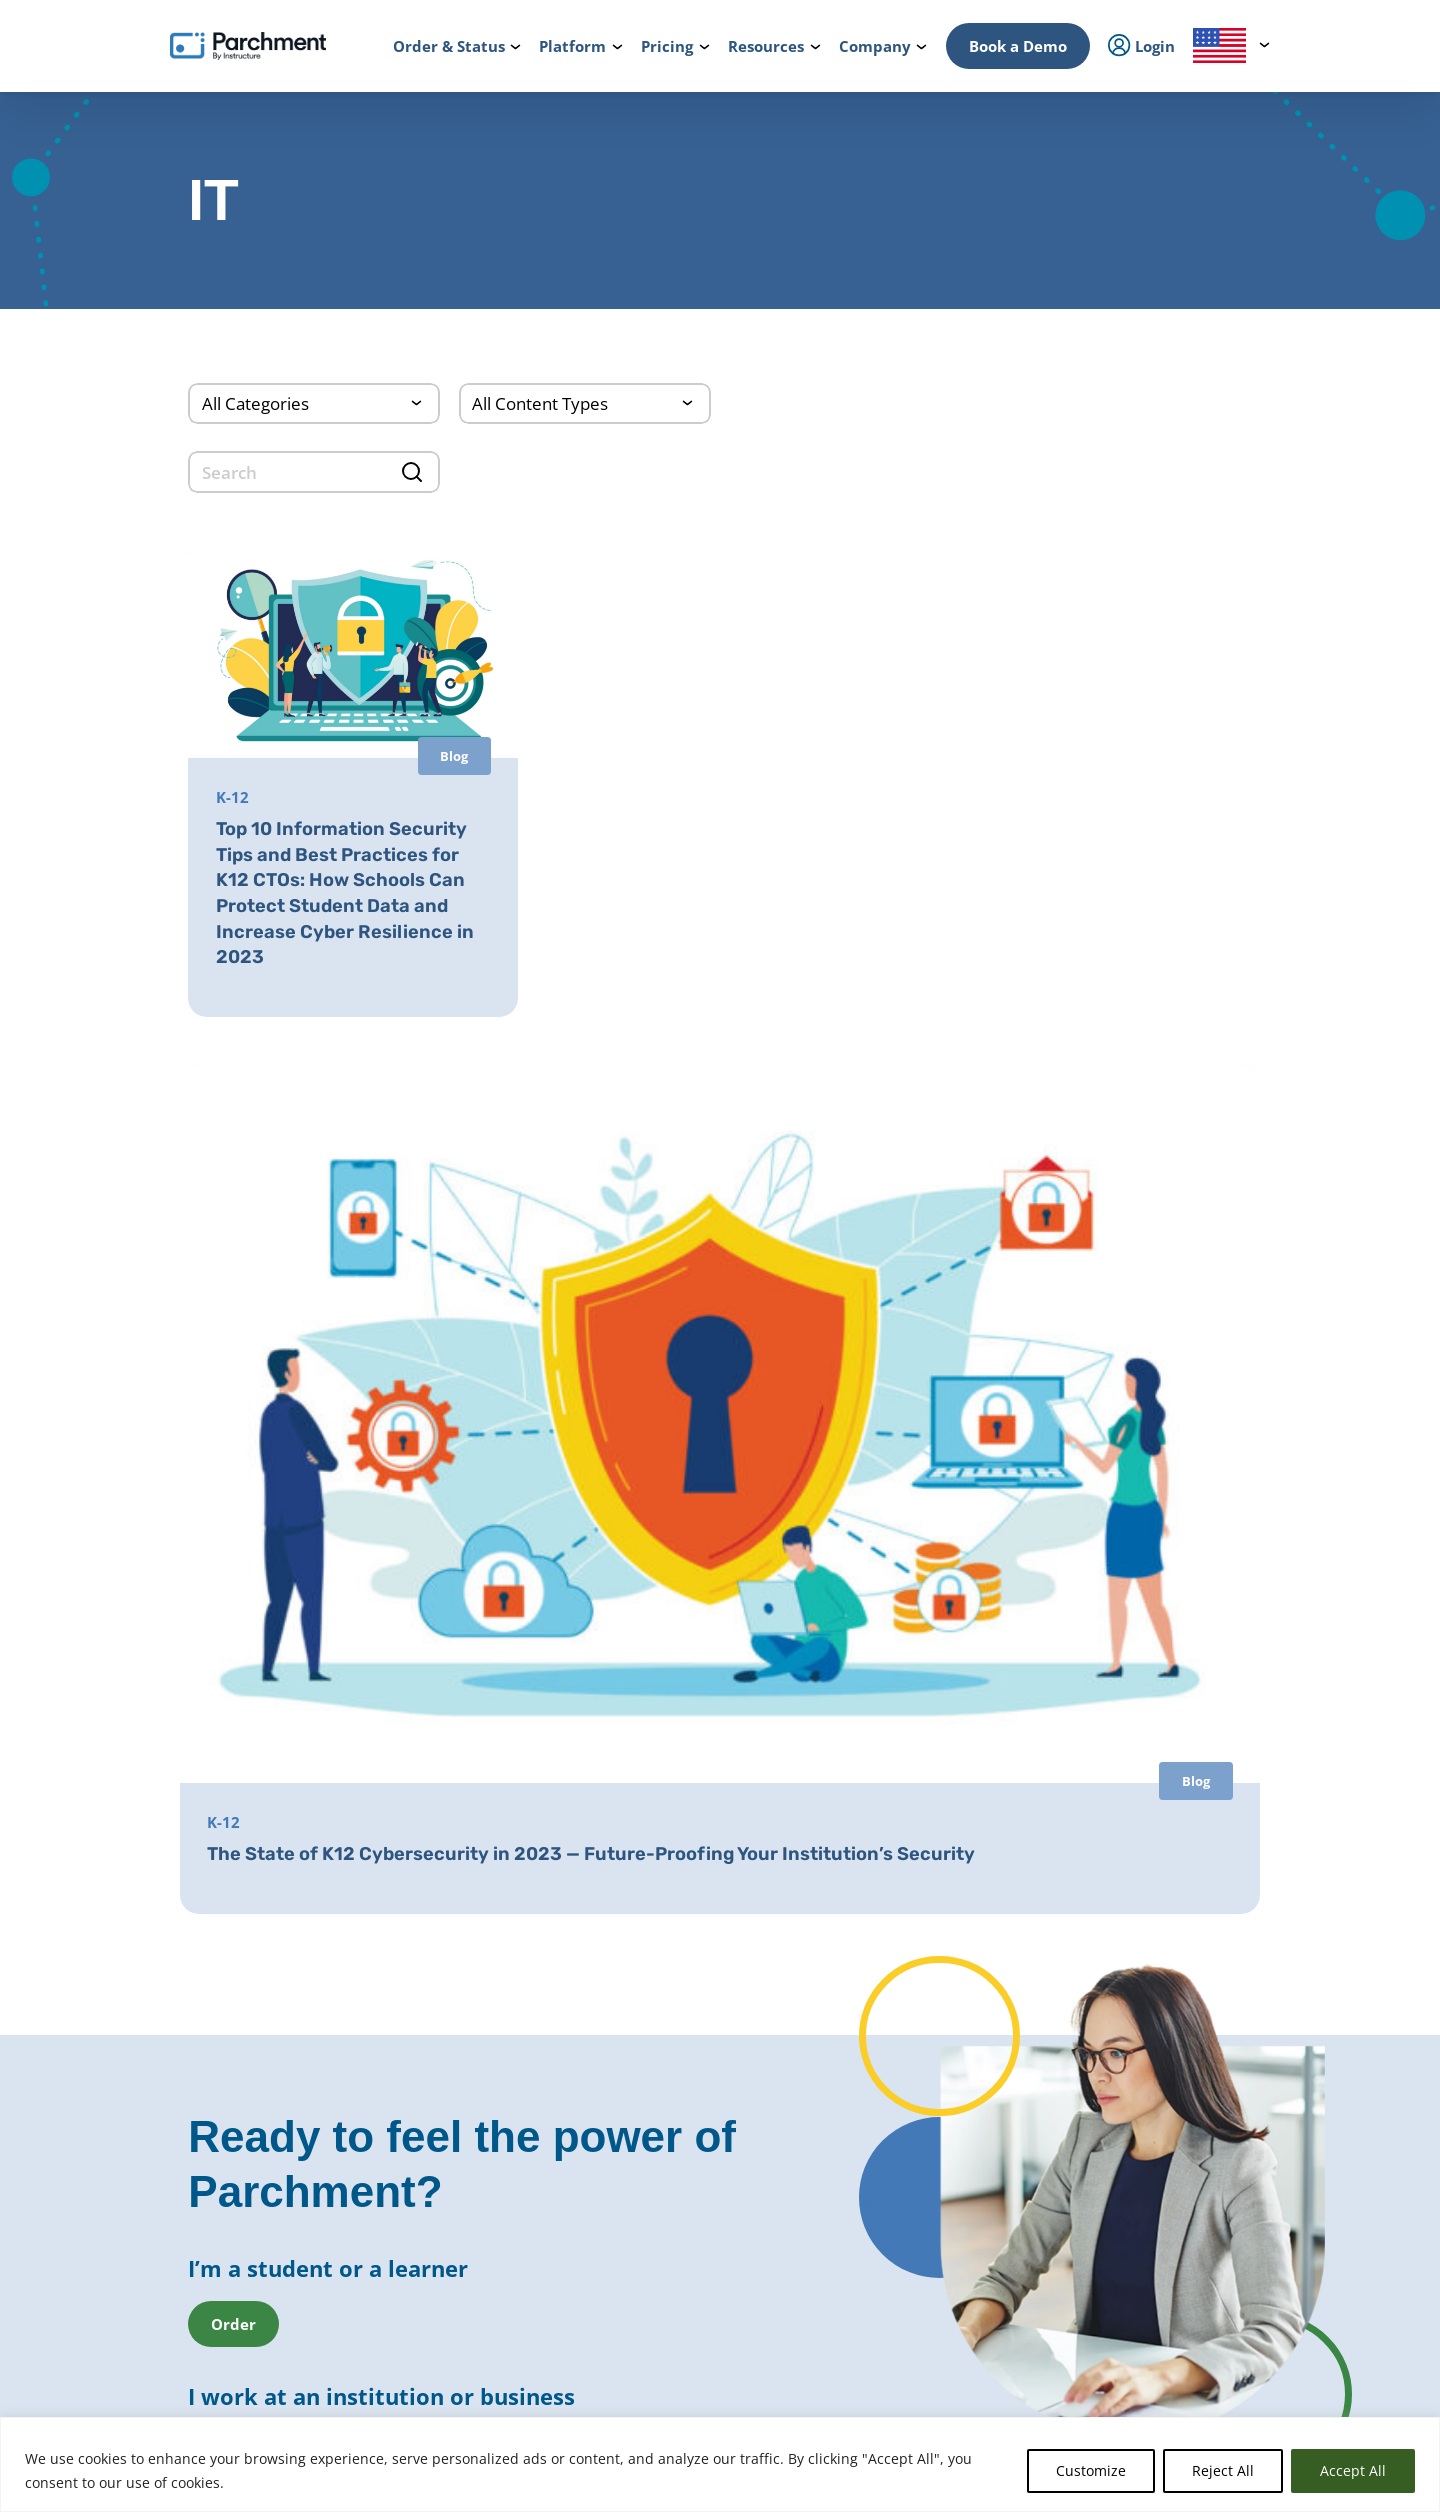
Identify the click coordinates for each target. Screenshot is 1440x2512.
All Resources (1142, 2118)
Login (150, 1983)
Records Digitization (679, 1863)
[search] (314, 471)
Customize (1091, 2470)
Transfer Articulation (682, 2240)
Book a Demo (1018, 46)
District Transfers (671, 1888)
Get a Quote (1137, 2024)
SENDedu (403, 1919)
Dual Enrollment (668, 2190)
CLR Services (655, 2066)
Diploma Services (670, 1839)
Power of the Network (443, 1784)
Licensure (404, 2188)
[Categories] (314, 403)
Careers (1125, 1872)
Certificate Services (676, 2042)
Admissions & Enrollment (453, 2024)
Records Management (442, 1890)
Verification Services (680, 2091)
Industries (406, 2323)
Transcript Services (675, 1967)
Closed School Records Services (712, 2116)
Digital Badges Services (930, 1863)
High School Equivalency (450, 2159)
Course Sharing (664, 2215)
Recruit (639, 2165)
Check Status (376, 2390)
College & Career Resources (217, 1843)
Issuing (396, 1995)
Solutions (404, 2294)
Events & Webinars (1158, 2147)
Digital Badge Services (927, 2146)
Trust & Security (1150, 1931)
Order (197, 2390)
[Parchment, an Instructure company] (248, 46)
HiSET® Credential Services (942, 1992)
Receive (640, 2264)
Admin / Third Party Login (212, 2135)
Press (1117, 1901)
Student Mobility (426, 2054)
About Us (1129, 1784)
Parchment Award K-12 (688, 1814)
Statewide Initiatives (438, 2130)
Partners (1128, 1843)
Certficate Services (916, 2121)
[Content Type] (585, 403)
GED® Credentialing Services (947, 1967)
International (416, 1813)
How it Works (174, 1784)
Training (1127, 2177)
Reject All (1223, 2470)
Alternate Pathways (920, 2017)
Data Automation (671, 2289)
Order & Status (179, 1813)
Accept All (1353, 2470)
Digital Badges (662, 2017)
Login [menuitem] (1141, 46)
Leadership (1135, 1813)
